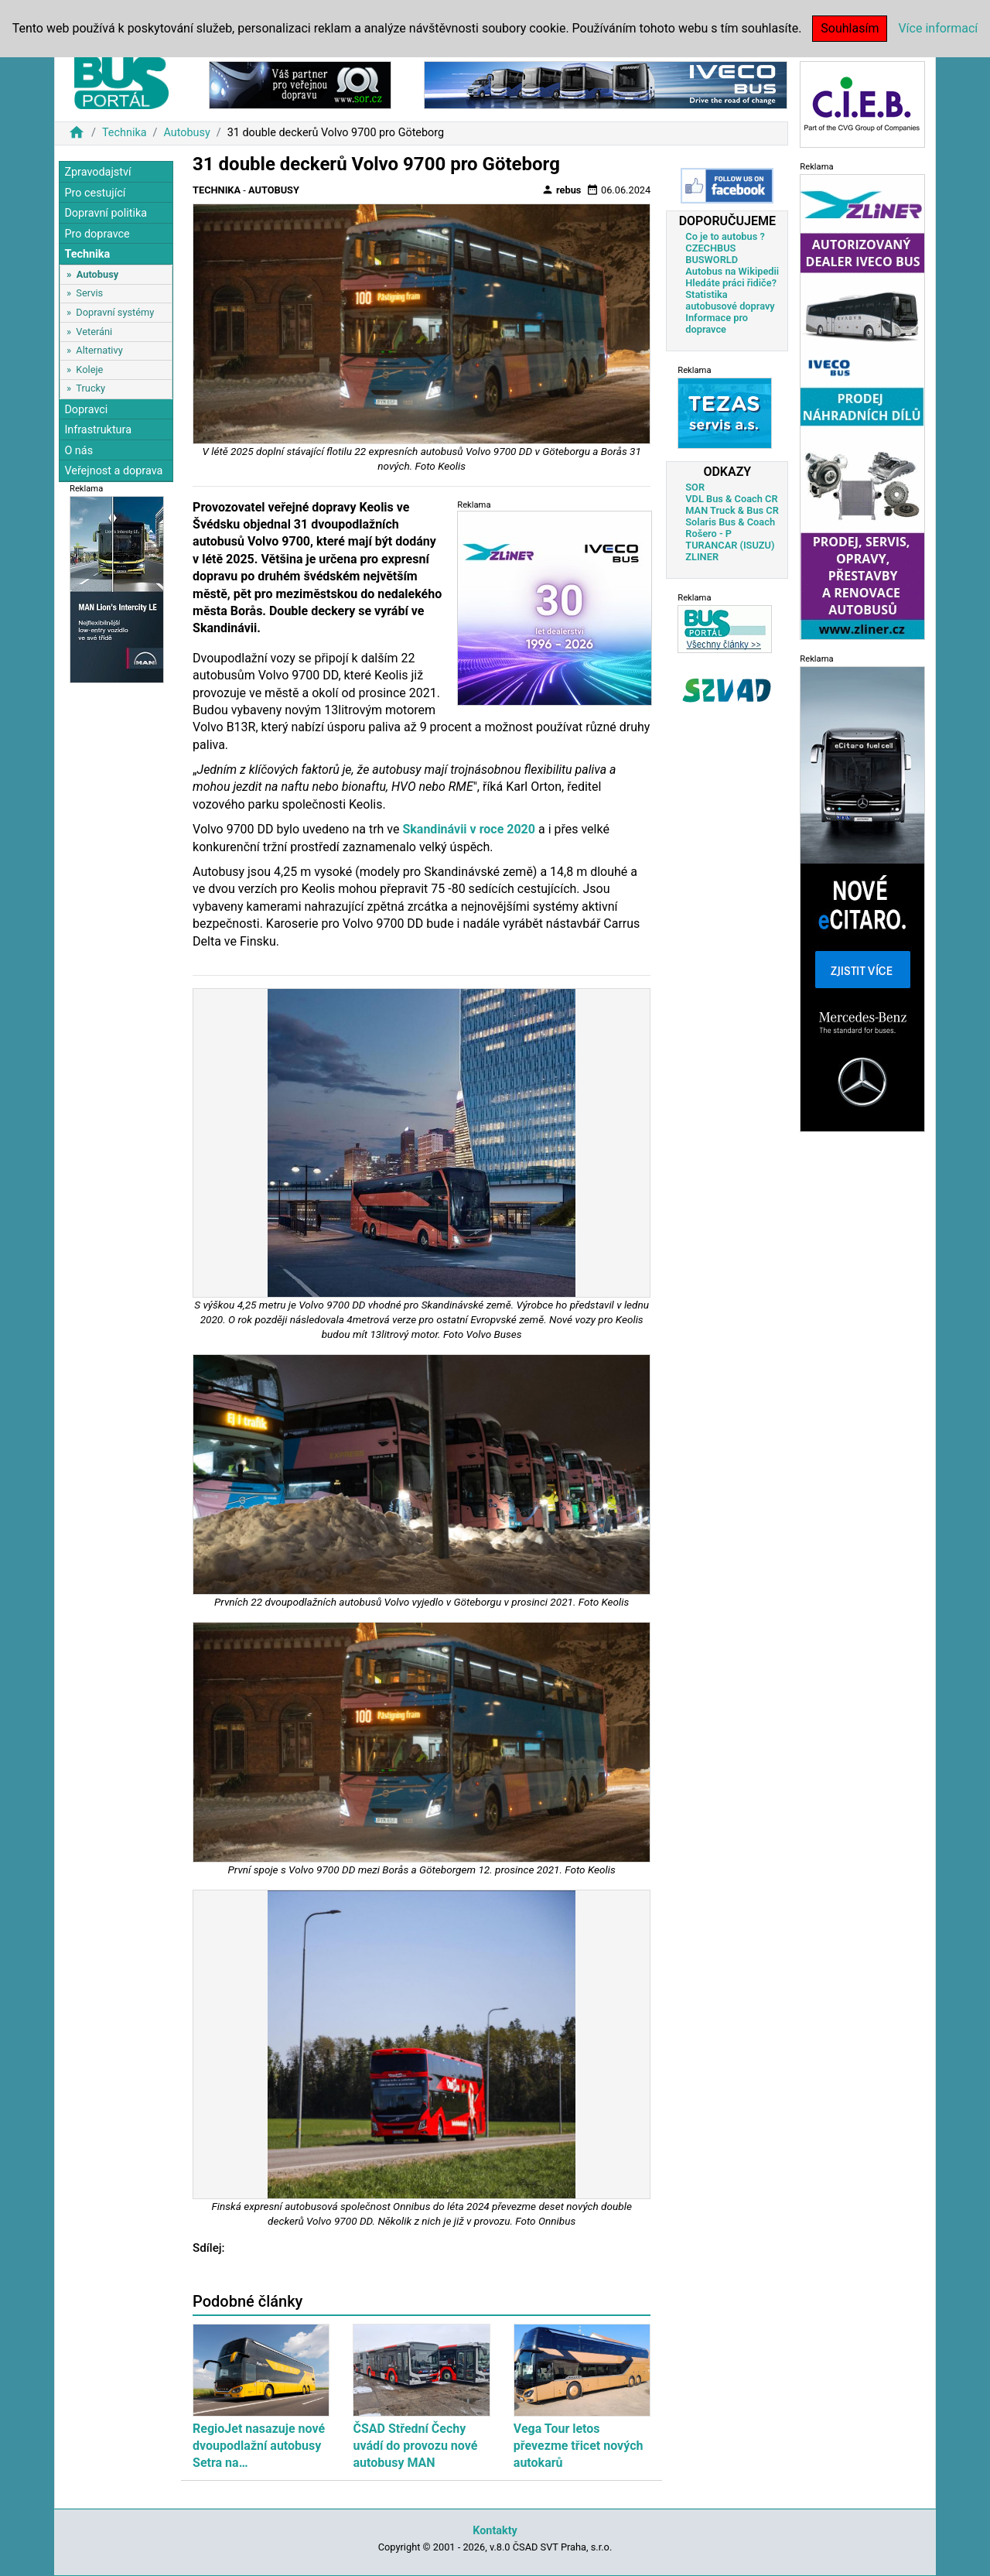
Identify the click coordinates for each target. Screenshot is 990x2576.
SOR (695, 487)
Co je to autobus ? (725, 236)
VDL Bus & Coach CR (731, 499)
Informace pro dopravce (716, 323)
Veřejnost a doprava (113, 470)
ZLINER (702, 557)
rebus (561, 189)
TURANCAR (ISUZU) (729, 545)
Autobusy (186, 132)
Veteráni (94, 331)
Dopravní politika (105, 213)
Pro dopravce (96, 234)
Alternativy (99, 350)
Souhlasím (850, 28)
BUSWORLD (711, 259)
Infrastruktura (97, 429)
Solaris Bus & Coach (730, 522)
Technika (124, 132)
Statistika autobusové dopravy (729, 300)
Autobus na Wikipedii (732, 271)
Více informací (938, 28)
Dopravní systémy (115, 312)
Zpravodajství (97, 172)
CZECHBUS (710, 248)
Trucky (90, 388)
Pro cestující (94, 193)
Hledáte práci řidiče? (731, 283)
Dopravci (86, 409)
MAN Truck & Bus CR (732, 510)
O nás (78, 450)
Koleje (89, 369)
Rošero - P (708, 533)
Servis (89, 293)
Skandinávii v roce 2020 (468, 829)
